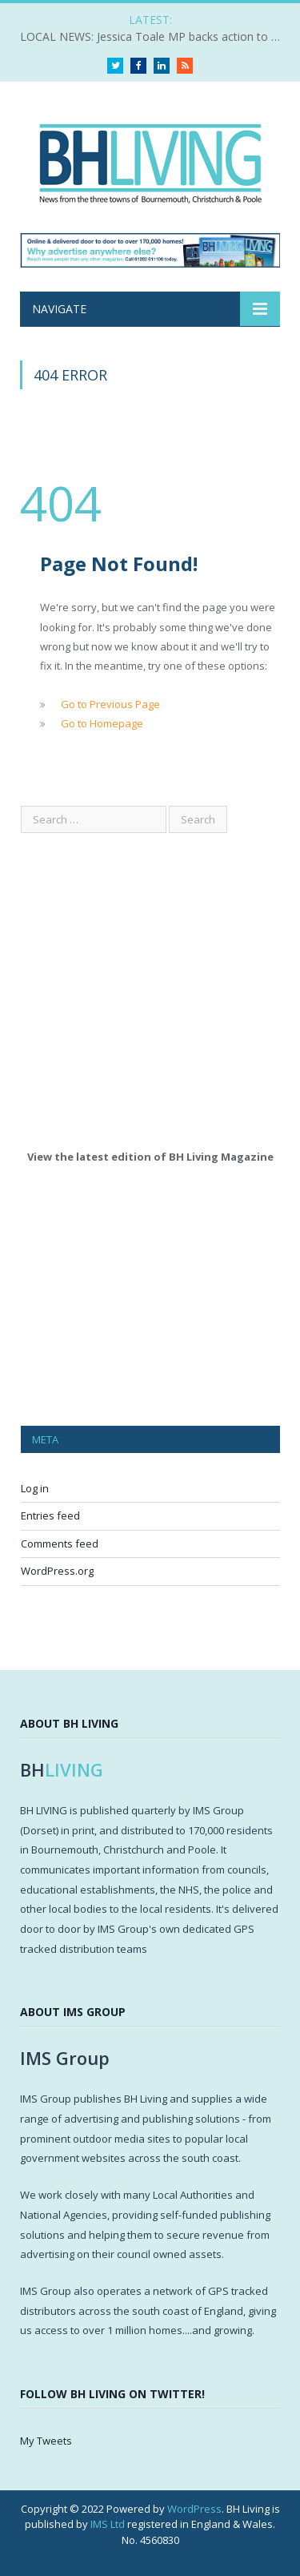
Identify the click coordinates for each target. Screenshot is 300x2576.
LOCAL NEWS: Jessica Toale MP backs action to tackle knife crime (154, 37)
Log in (35, 1488)
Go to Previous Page (110, 704)
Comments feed (59, 1543)
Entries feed (50, 1515)
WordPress (194, 2509)
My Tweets (46, 2440)
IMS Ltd (107, 2524)
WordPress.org (57, 1571)
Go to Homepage (102, 723)
